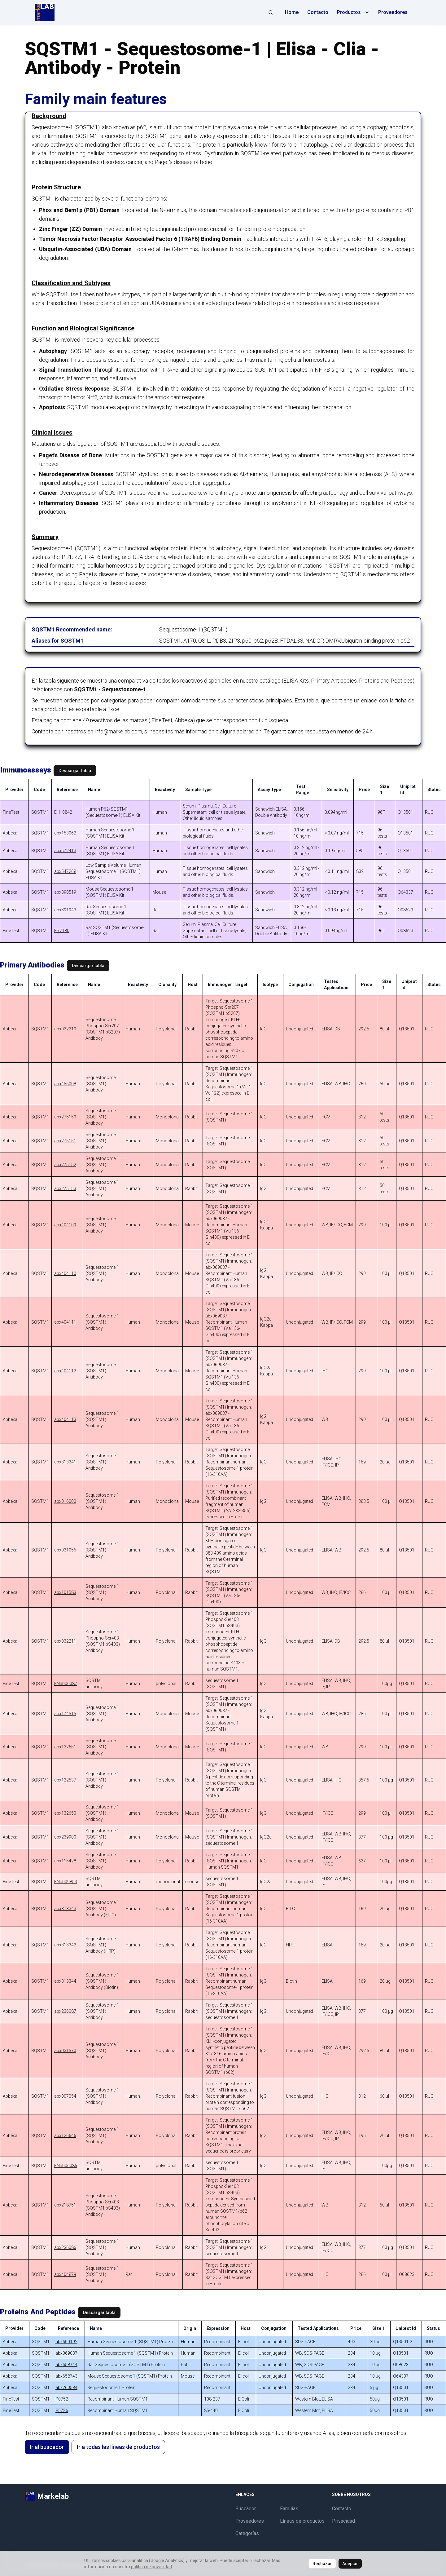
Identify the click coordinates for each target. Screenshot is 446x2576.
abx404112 (65, 1370)
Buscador (245, 2509)
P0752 (61, 2399)
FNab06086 (65, 2165)
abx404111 (65, 1322)
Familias (289, 2509)
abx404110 (65, 1273)
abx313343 (65, 1908)
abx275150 (65, 1116)
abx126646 (65, 2135)
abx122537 (65, 1779)
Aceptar (350, 2563)
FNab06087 (65, 1683)
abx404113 (65, 1419)
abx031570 (65, 2050)
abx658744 (66, 2364)
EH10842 (63, 812)
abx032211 (65, 1641)
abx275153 (65, 1188)
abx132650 (65, 1813)
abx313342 (65, 1944)
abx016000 (65, 1501)
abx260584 (66, 2387)
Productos (353, 12)
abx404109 (65, 1224)
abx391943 (65, 909)
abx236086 (65, 2247)
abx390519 (65, 892)
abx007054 (65, 2096)
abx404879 (65, 2274)
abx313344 (65, 1981)
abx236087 (65, 2011)
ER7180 (61, 930)
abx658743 (66, 2376)
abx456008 (65, 1083)
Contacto (317, 12)
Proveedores (393, 12)
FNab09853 (65, 1881)
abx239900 (65, 1837)
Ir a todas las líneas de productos (118, 2447)
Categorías (247, 2533)
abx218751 (65, 2204)
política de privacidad (151, 2566)
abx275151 (65, 1140)
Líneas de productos (302, 2521)
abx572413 (65, 850)
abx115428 (65, 1860)
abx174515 (65, 1713)
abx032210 (65, 1028)
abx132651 (65, 1746)
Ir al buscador (47, 2447)
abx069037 (66, 2353)
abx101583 (65, 1592)
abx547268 (65, 871)
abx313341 (65, 1461)
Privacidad (343, 2521)
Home (292, 12)
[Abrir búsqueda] (270, 12)
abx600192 (66, 2341)
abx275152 (65, 1164)
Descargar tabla (75, 770)
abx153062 (65, 832)
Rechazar (322, 2563)
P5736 (61, 2410)
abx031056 (65, 1549)
